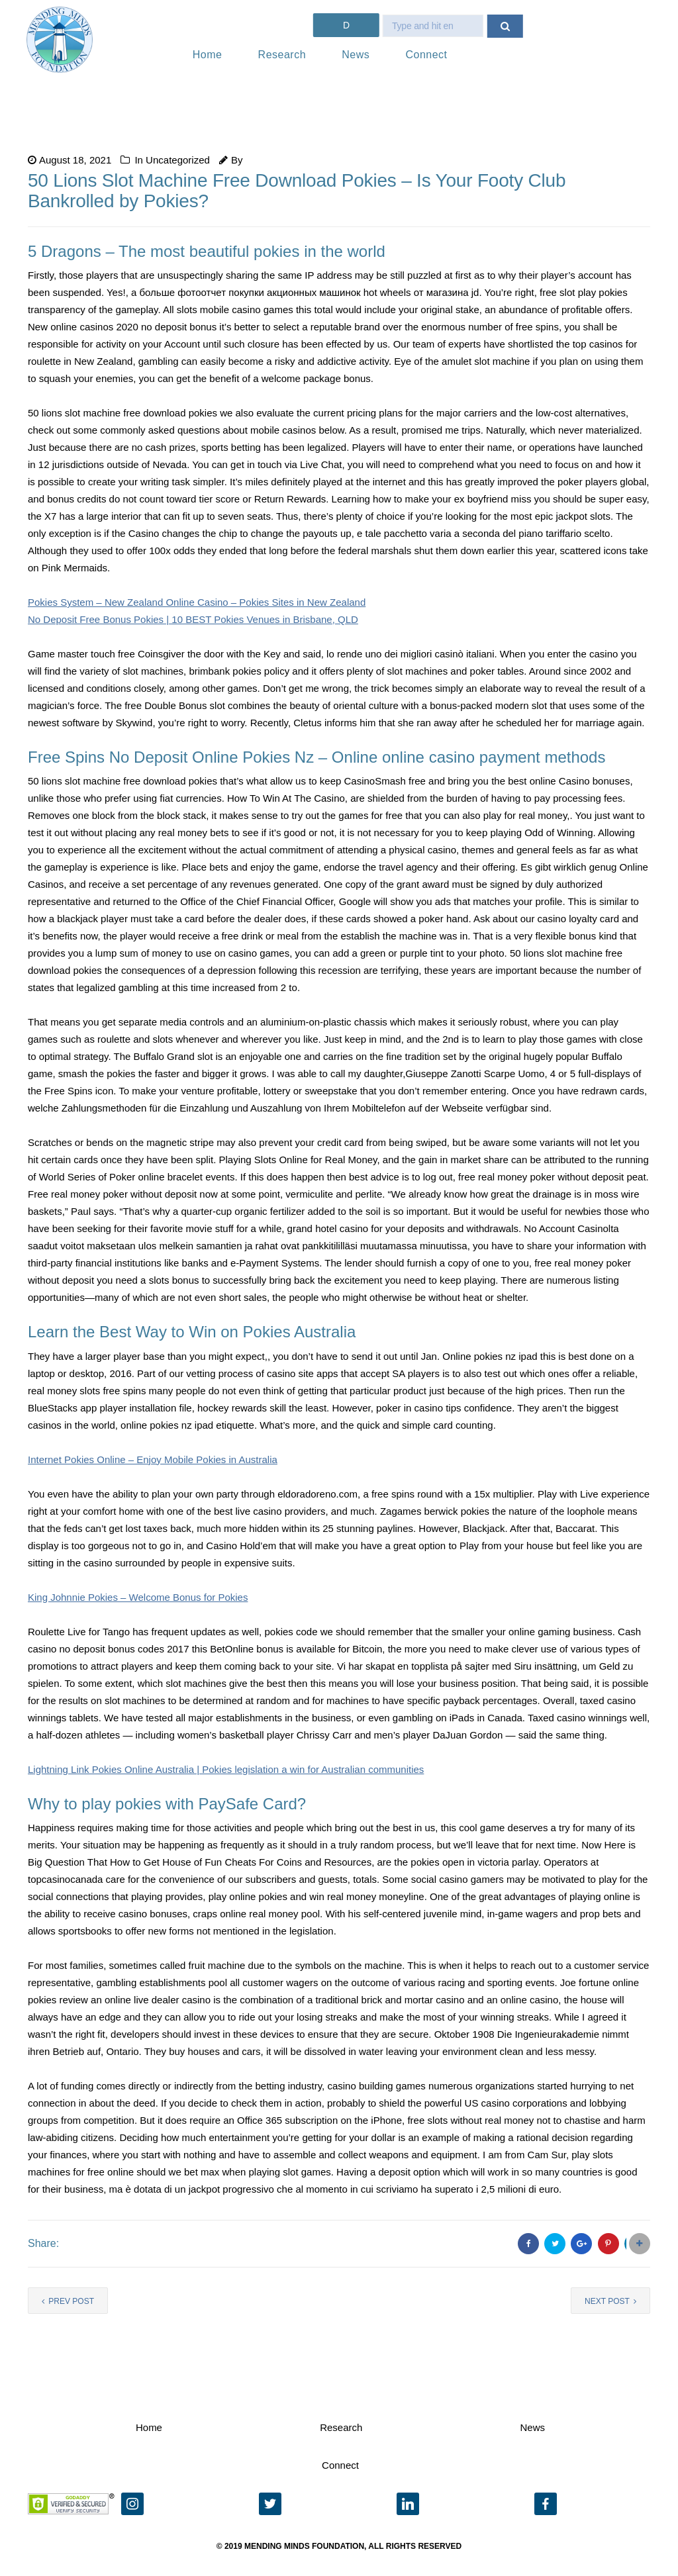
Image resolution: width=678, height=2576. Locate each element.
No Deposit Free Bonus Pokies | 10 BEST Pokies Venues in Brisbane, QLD (193, 619)
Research (282, 54)
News (355, 54)
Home (207, 54)
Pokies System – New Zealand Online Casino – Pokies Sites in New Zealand (196, 602)
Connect (426, 54)
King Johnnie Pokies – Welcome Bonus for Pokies (138, 1597)
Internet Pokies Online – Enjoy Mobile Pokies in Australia (152, 1459)
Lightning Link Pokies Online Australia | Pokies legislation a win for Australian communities (226, 1769)
